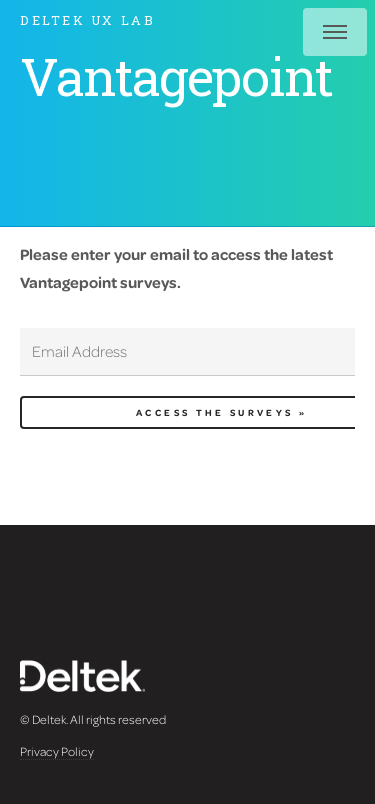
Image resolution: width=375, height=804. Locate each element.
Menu (335, 32)
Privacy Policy (57, 751)
